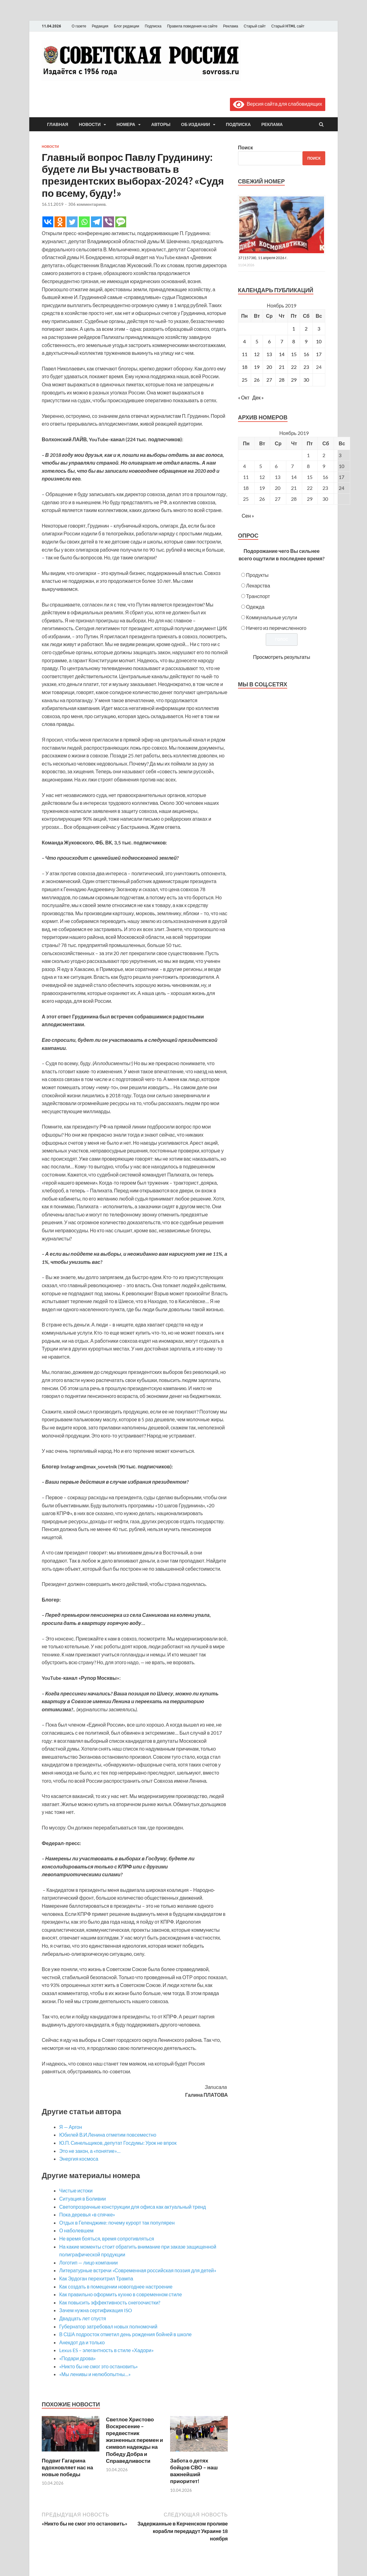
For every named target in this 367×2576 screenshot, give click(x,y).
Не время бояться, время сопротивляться (106, 2238)
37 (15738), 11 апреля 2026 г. (263, 257)
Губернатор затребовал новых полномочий (108, 2326)
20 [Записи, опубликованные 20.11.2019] (269, 367)
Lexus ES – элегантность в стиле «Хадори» (106, 2350)
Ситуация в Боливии (82, 2198)
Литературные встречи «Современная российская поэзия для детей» (137, 2270)
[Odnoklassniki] (60, 221)
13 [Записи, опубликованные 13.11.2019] (269, 354)
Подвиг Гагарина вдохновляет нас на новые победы (67, 2467)
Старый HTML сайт (288, 26)
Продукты (257, 575)
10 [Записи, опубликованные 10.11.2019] (319, 341)
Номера (126, 124)
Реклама (230, 26)
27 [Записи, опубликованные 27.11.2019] (269, 380)
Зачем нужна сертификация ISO (95, 2310)
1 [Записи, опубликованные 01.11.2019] (293, 328)
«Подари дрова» (77, 2358)
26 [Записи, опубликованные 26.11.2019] (257, 380)
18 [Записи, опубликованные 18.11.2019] (244, 367)
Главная (57, 124)
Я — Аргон (70, 2127)
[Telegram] (96, 221)
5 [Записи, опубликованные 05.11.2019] (256, 341)
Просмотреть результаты (281, 657)
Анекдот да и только (82, 2342)
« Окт (244, 397)
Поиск (245, 147)
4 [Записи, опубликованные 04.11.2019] (244, 341)
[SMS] (120, 221)
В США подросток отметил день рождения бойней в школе (125, 2334)
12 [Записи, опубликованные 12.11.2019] (257, 354)
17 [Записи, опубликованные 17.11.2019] (319, 354)
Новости (90, 124)
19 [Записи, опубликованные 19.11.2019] (257, 367)
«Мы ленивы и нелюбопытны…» (95, 2374)
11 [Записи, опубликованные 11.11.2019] (244, 354)
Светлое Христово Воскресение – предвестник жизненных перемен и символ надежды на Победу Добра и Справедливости (134, 2440)
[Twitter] (72, 221)
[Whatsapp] (84, 221)
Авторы (160, 124)
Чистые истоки (76, 2190)
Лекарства (258, 585)
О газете (79, 26)
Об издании (195, 124)
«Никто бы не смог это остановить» (99, 2366)
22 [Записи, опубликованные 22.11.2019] (294, 367)
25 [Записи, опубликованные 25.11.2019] (244, 380)
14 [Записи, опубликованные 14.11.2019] (281, 354)
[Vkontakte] (47, 221)
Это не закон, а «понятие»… (90, 2151)
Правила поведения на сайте (192, 26)
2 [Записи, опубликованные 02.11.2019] (306, 328)
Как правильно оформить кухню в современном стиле (120, 2294)
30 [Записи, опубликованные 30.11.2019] (306, 380)
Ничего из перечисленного (276, 628)
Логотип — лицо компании (88, 2262)
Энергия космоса (78, 2159)
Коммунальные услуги (271, 617)
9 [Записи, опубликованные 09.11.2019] (306, 341)
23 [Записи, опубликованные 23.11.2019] (306, 367)
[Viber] (108, 221)
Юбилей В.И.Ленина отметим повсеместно (107, 2135)
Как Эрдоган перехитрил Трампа (96, 2278)
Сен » (248, 516)
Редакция (100, 26)
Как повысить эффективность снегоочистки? (109, 2302)
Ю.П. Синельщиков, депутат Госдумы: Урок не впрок (118, 2143)
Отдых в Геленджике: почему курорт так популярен (117, 2223)
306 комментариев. (87, 204)
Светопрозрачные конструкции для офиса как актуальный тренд (132, 2207)
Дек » (258, 397)
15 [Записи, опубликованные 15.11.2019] (294, 354)
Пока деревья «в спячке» (87, 2214)
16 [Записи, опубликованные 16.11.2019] (306, 354)
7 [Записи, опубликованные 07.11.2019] (281, 341)
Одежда (255, 607)
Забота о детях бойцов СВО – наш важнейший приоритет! (194, 2470)
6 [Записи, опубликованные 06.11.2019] (269, 341)
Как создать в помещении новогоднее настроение (116, 2286)
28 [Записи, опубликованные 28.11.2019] (281, 380)
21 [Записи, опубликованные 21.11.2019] (281, 367)
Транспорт (258, 596)
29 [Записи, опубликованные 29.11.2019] (294, 380)
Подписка (153, 26)
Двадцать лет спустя (82, 2318)
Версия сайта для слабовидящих (277, 104)
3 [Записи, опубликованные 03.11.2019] (318, 328)
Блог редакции (126, 26)
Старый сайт (255, 26)
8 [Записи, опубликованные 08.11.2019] (293, 341)
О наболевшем (76, 2230)
